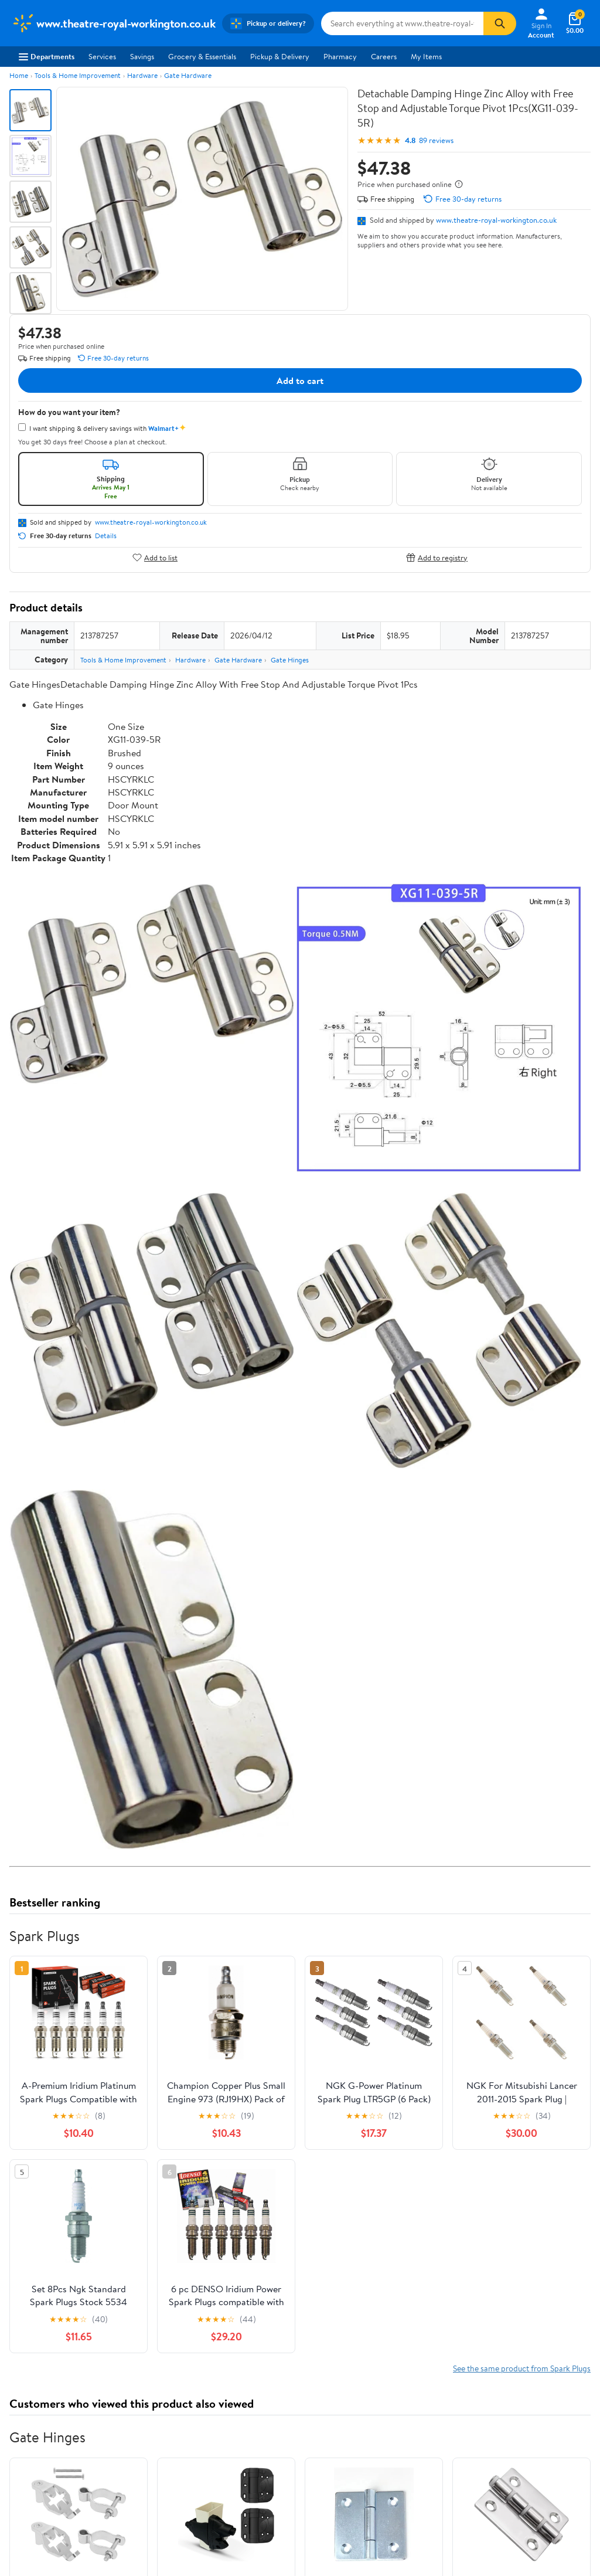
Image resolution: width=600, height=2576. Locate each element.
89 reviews (436, 140)
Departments (46, 56)
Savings (142, 56)
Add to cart (300, 380)
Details (106, 536)
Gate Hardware (188, 75)
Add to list (155, 557)
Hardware (142, 75)
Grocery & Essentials (202, 56)
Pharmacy (340, 56)
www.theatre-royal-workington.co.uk (496, 220)
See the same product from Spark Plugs (522, 2368)
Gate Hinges (290, 660)
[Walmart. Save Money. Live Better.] (113, 23)
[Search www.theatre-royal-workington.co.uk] (402, 23)
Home (18, 75)
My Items (426, 56)
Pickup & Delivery (279, 56)
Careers (384, 56)
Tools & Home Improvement (78, 75)
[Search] (499, 23)
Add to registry (437, 557)
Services (102, 56)
